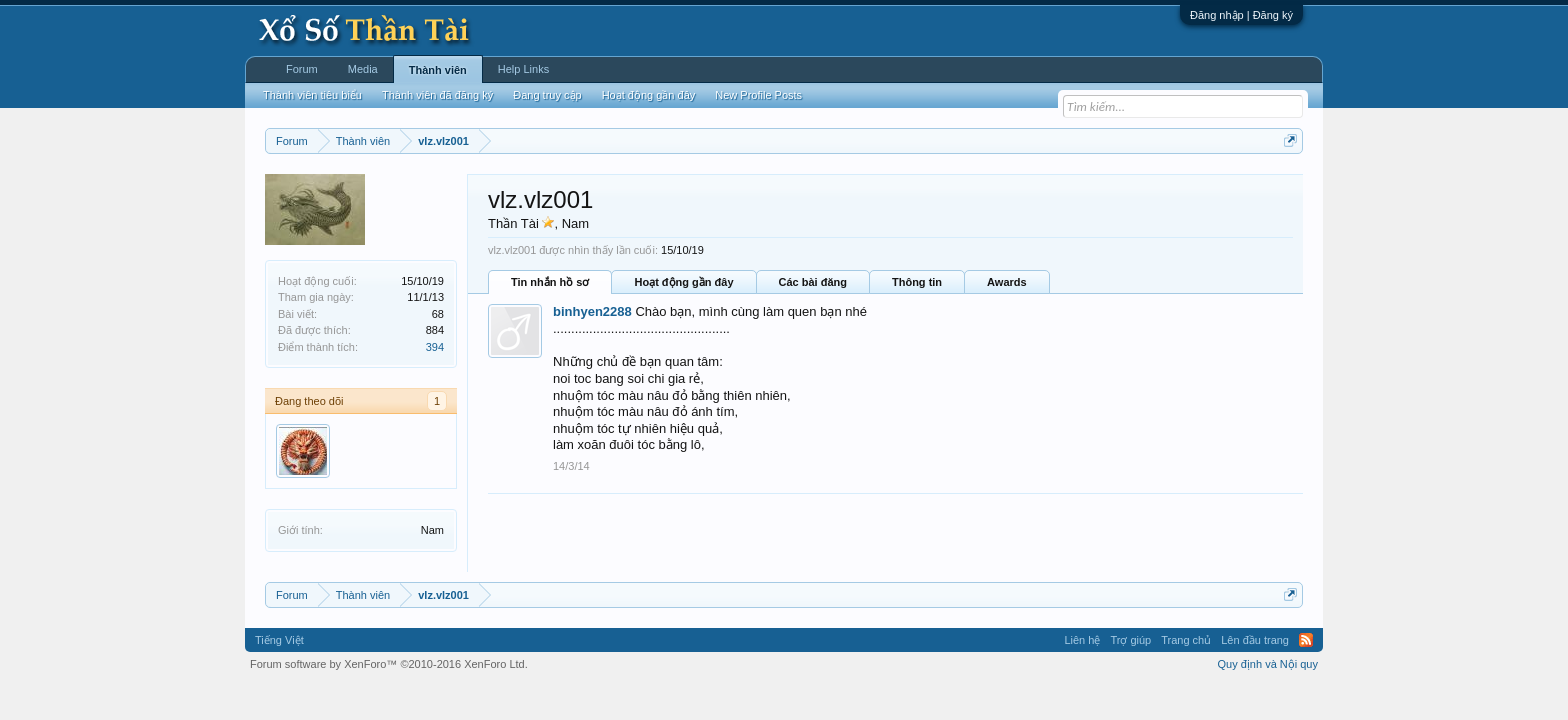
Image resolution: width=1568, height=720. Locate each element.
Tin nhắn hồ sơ (550, 282)
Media (363, 69)
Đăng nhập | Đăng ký (1241, 15)
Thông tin (917, 282)
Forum (302, 69)
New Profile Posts (758, 95)
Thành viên (438, 70)
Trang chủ (1186, 640)
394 (435, 347)
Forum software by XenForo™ (389, 664)
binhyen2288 (592, 311)
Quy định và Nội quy (1268, 664)
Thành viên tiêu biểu (312, 95)
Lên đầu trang (1255, 640)
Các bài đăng (813, 282)
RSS (1306, 640)
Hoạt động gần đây (683, 282)
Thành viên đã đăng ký (437, 95)
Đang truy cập (547, 95)
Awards (1007, 282)
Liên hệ (1082, 640)
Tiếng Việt (279, 640)
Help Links (523, 69)
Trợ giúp (1130, 640)
